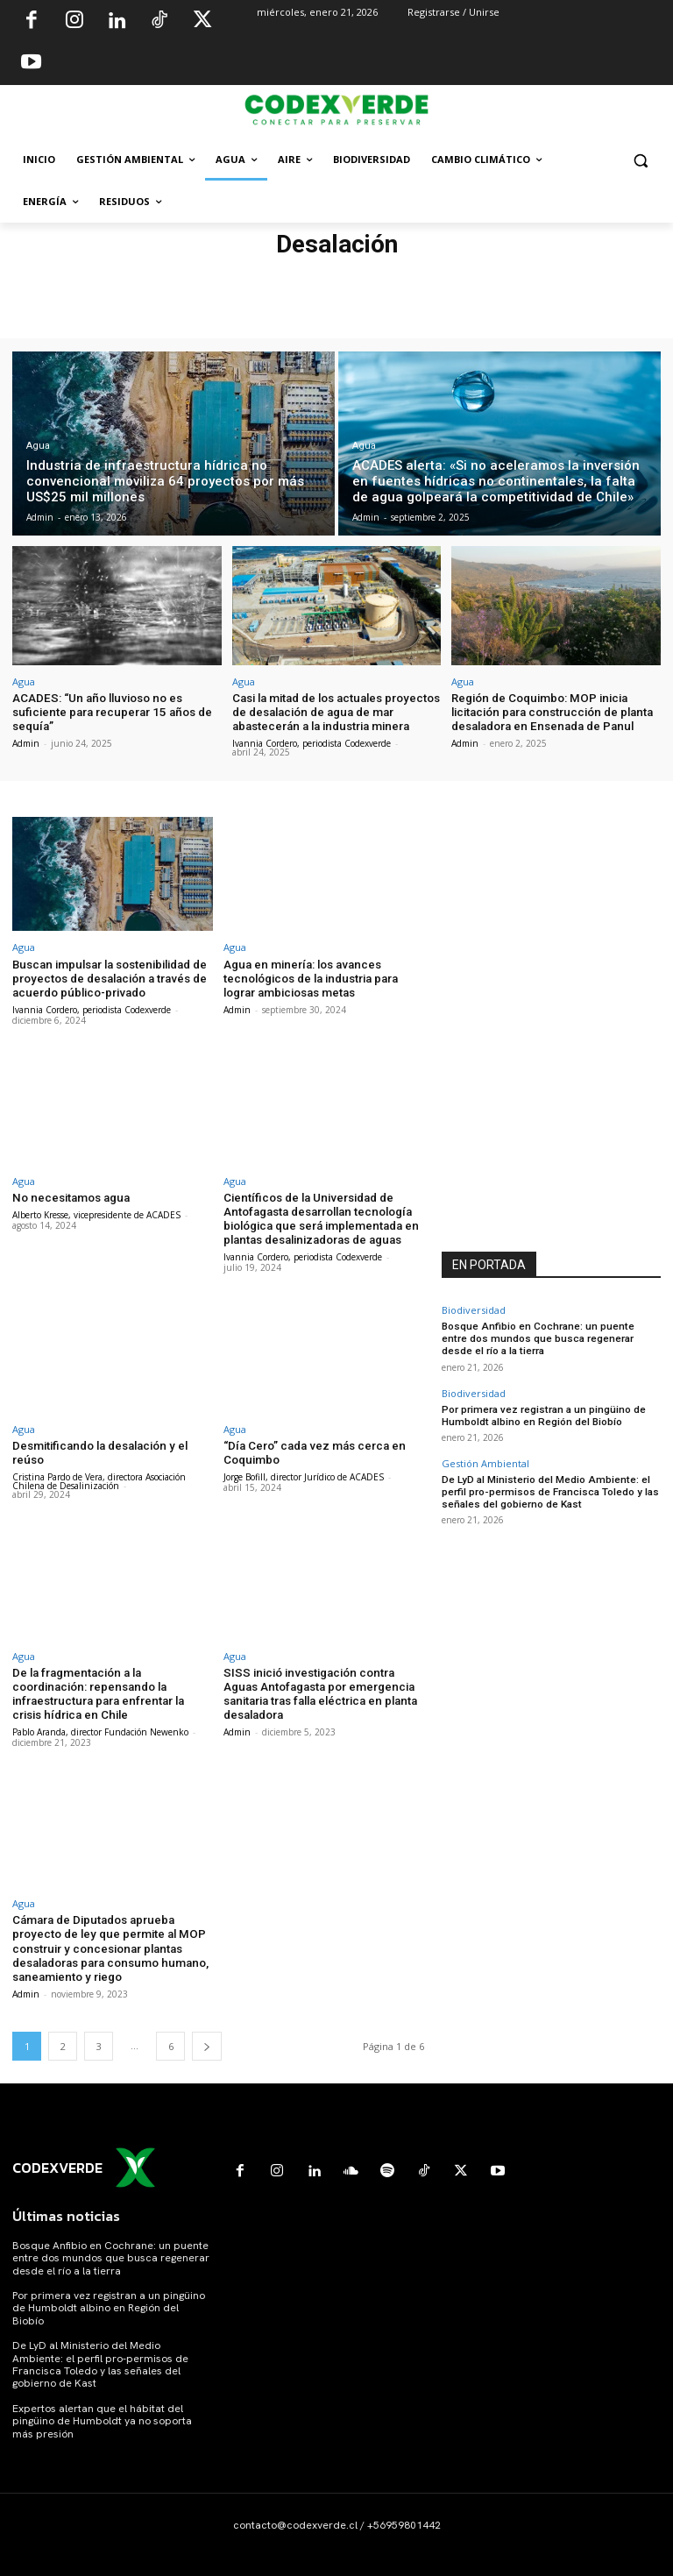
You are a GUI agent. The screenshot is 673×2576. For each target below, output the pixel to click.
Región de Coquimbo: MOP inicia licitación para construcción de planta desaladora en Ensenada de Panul (549, 712)
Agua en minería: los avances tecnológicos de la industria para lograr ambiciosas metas (309, 976)
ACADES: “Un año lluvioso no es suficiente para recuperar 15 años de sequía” (109, 712)
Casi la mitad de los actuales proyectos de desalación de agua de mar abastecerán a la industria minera (334, 712)
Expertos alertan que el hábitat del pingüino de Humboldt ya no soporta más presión (102, 2412)
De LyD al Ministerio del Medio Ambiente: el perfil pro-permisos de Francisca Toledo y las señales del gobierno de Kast (544, 1485)
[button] (640, 160)
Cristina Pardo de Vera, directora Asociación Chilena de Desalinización (99, 1476)
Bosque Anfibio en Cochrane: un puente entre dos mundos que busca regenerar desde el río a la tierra (551, 1336)
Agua (38, 445)
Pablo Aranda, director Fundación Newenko (100, 1725)
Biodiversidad (474, 1309)
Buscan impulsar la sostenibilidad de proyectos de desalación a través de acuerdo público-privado (108, 976)
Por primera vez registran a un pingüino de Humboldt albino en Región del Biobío (540, 1410)
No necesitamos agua (69, 1195)
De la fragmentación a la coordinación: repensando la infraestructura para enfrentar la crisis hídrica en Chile (111, 1688)
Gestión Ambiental (485, 1458)
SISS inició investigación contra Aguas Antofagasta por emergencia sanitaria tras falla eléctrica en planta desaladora (323, 1688)
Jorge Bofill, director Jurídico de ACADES (303, 1471)
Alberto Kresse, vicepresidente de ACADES (96, 1212)
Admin (25, 742)
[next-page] (207, 2037)
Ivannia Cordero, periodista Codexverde (311, 742)
